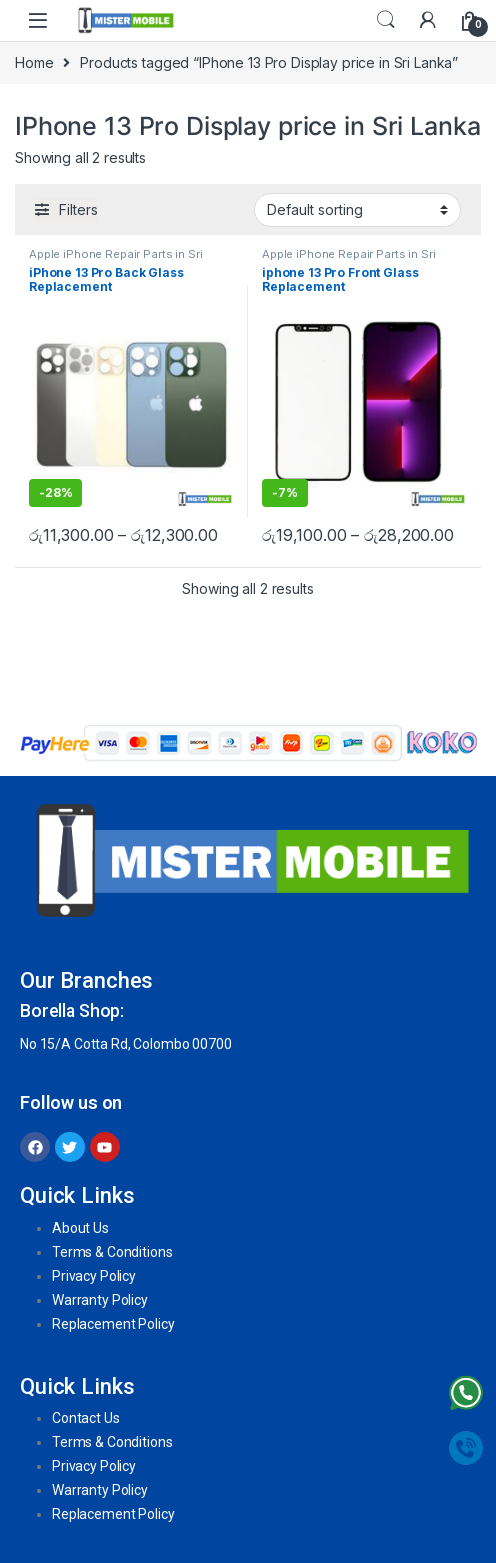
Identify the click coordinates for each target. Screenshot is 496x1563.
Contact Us (86, 1418)
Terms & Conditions (112, 1252)
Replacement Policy (113, 1324)
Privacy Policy (94, 1276)
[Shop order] (357, 210)
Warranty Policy (100, 1300)
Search (386, 20)
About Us (80, 1228)
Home (34, 62)
